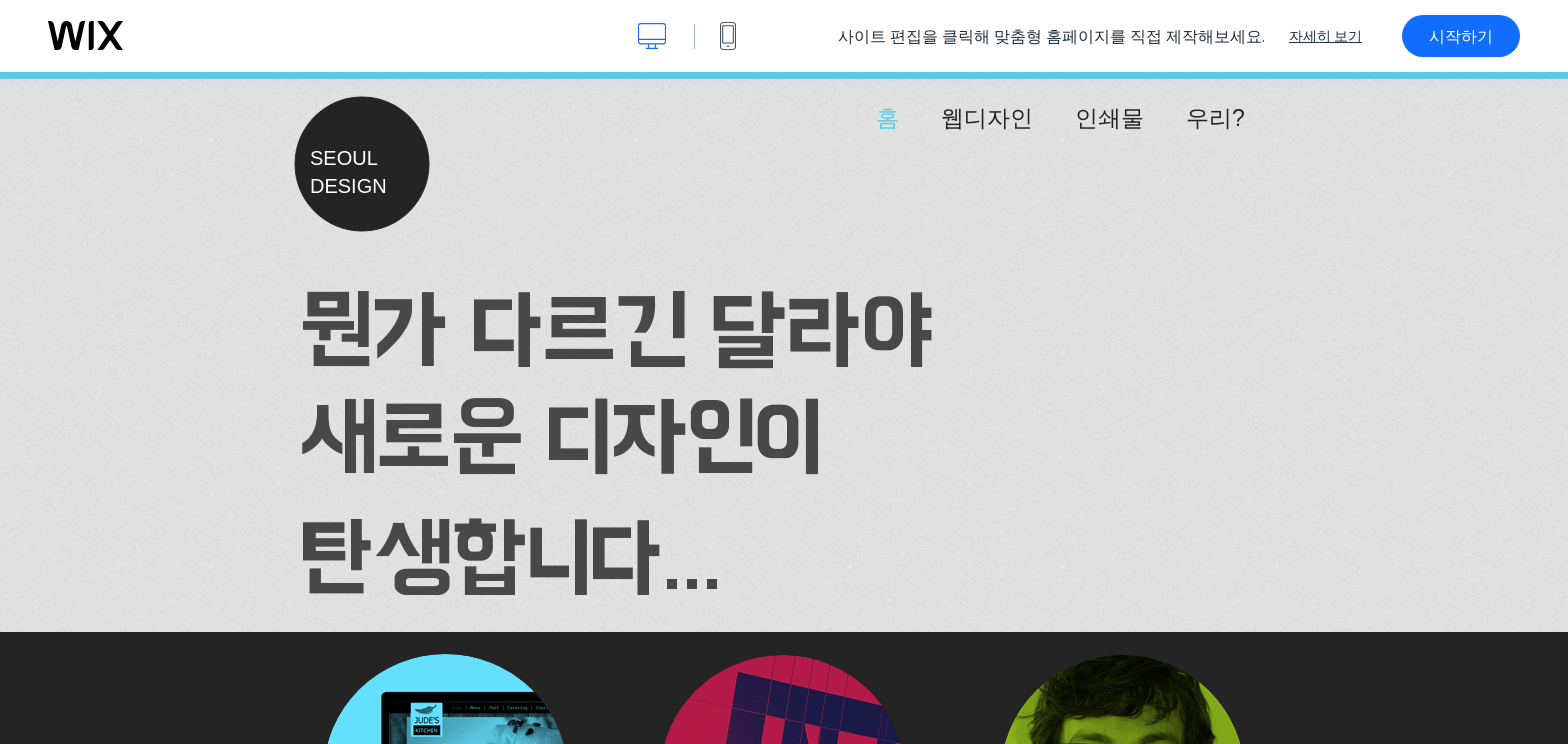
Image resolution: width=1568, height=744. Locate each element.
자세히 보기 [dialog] (1325, 36)
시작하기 (1461, 36)
